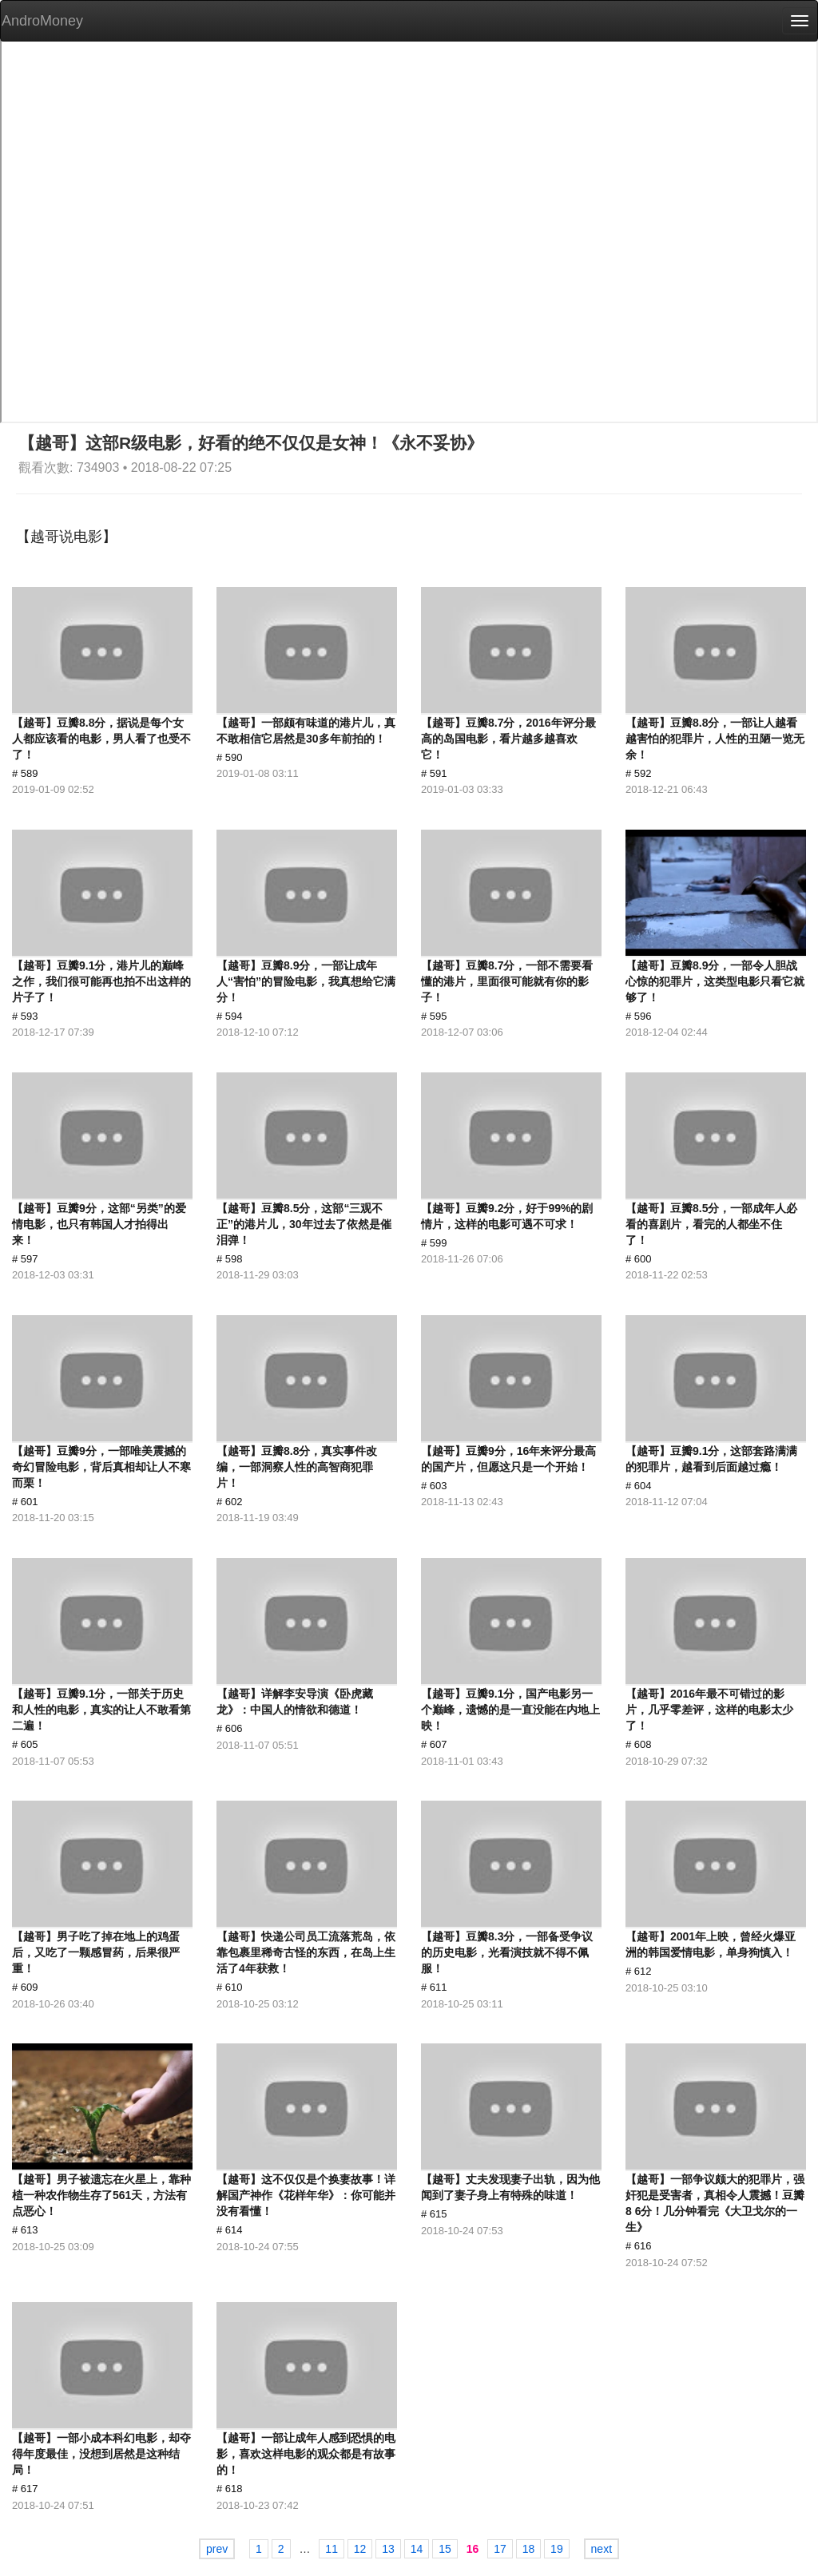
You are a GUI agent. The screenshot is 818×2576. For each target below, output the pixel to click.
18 (528, 2548)
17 (500, 2548)
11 (331, 2548)
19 (556, 2548)
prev (217, 2548)
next (601, 2548)
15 (445, 2548)
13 (388, 2548)
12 (360, 2548)
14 (417, 2548)
